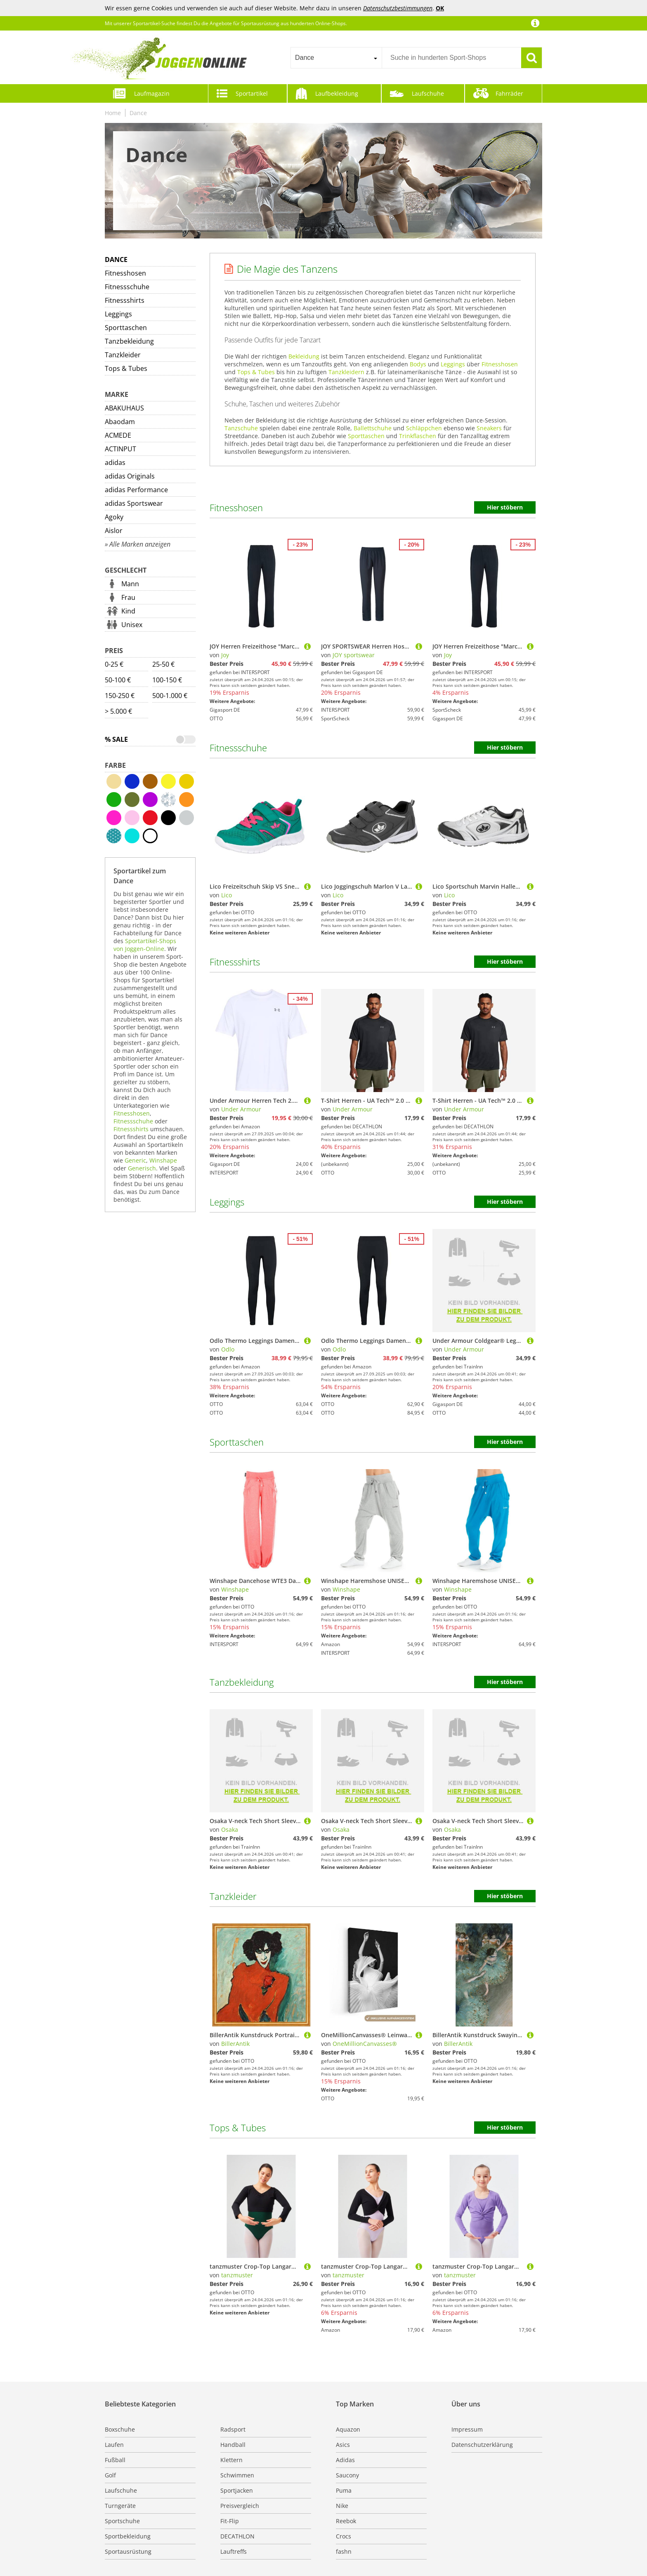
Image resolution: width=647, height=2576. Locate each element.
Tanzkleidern (346, 372)
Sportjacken (236, 2490)
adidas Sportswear (134, 503)
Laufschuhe (428, 93)
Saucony (347, 2475)
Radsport (233, 2429)
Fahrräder (509, 93)
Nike (342, 2506)
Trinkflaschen (417, 436)
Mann (130, 583)
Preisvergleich (239, 2506)
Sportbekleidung (128, 2536)
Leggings (118, 313)
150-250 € (120, 695)
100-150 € (167, 679)
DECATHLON (237, 2536)
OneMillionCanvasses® (365, 2044)
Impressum (467, 2429)
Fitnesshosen (125, 273)
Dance (138, 113)
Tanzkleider (123, 354)
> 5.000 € (118, 711)
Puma (344, 2490)
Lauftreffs (233, 2551)
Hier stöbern (505, 507)
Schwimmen (237, 2475)
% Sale (116, 739)
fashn (344, 2551)
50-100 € (118, 679)
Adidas (345, 2460)
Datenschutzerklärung (482, 2445)
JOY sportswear (354, 655)
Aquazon (348, 2429)
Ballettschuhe (373, 428)
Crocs (343, 2536)
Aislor (114, 530)
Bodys (418, 364)
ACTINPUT (120, 448)
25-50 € (163, 664)
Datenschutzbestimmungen (397, 8)
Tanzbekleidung (129, 341)
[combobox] (336, 57)
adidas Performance (136, 489)
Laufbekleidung (336, 93)
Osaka (229, 1829)
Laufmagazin (152, 93)
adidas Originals (130, 476)
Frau (128, 597)
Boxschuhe (120, 2429)
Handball (233, 2445)
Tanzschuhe (241, 428)
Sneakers (489, 428)
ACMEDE (118, 435)
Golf (110, 2475)
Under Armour (241, 1109)
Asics (343, 2445)
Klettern (231, 2460)
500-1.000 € (169, 695)
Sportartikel (252, 93)
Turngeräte (120, 2506)
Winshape (163, 1160)
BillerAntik (235, 2044)
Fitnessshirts (124, 300)
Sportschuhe (122, 2521)
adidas (115, 462)
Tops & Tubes (126, 368)
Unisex (131, 624)
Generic (135, 1160)
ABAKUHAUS (124, 408)
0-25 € (114, 664)
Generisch (142, 1168)
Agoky (114, 516)
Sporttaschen (126, 327)
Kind (128, 611)
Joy (225, 655)
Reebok (346, 2521)
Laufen (114, 2445)
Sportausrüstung (128, 2551)
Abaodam (120, 421)
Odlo (227, 1349)
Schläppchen (424, 428)
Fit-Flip (229, 2521)
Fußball (115, 2460)
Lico (226, 895)
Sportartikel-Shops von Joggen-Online (144, 945)
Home (113, 113)
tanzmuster (237, 2275)
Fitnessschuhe (127, 286)
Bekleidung (303, 356)
